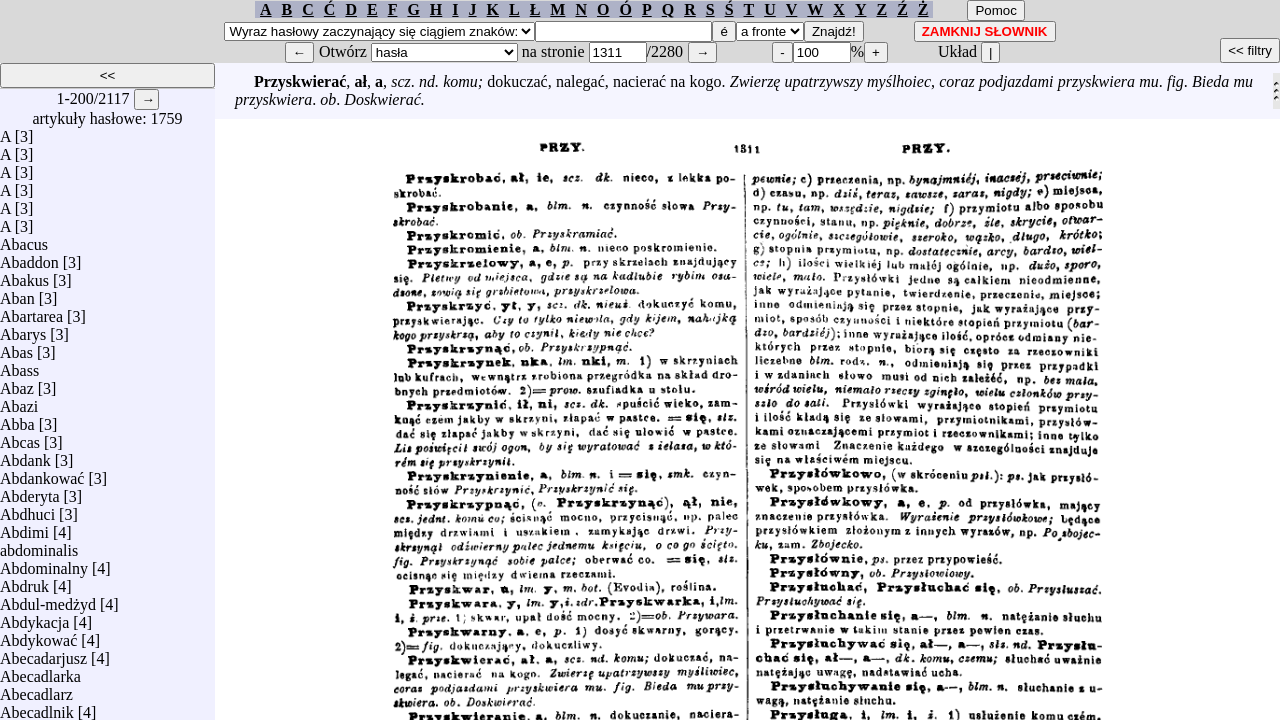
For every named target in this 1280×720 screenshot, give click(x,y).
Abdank (25, 455)
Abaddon (29, 257)
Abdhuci (27, 509)
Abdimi (24, 527)
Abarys (23, 329)
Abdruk (24, 581)
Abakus (24, 275)
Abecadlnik (37, 707)
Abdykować (38, 635)
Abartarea (31, 311)
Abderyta (30, 491)
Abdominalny (44, 563)
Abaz (17, 383)
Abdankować (42, 473)
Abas (16, 347)
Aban (17, 293)
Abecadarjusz (43, 653)
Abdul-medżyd (48, 599)
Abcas (20, 437)
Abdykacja (34, 617)
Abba (17, 419)
